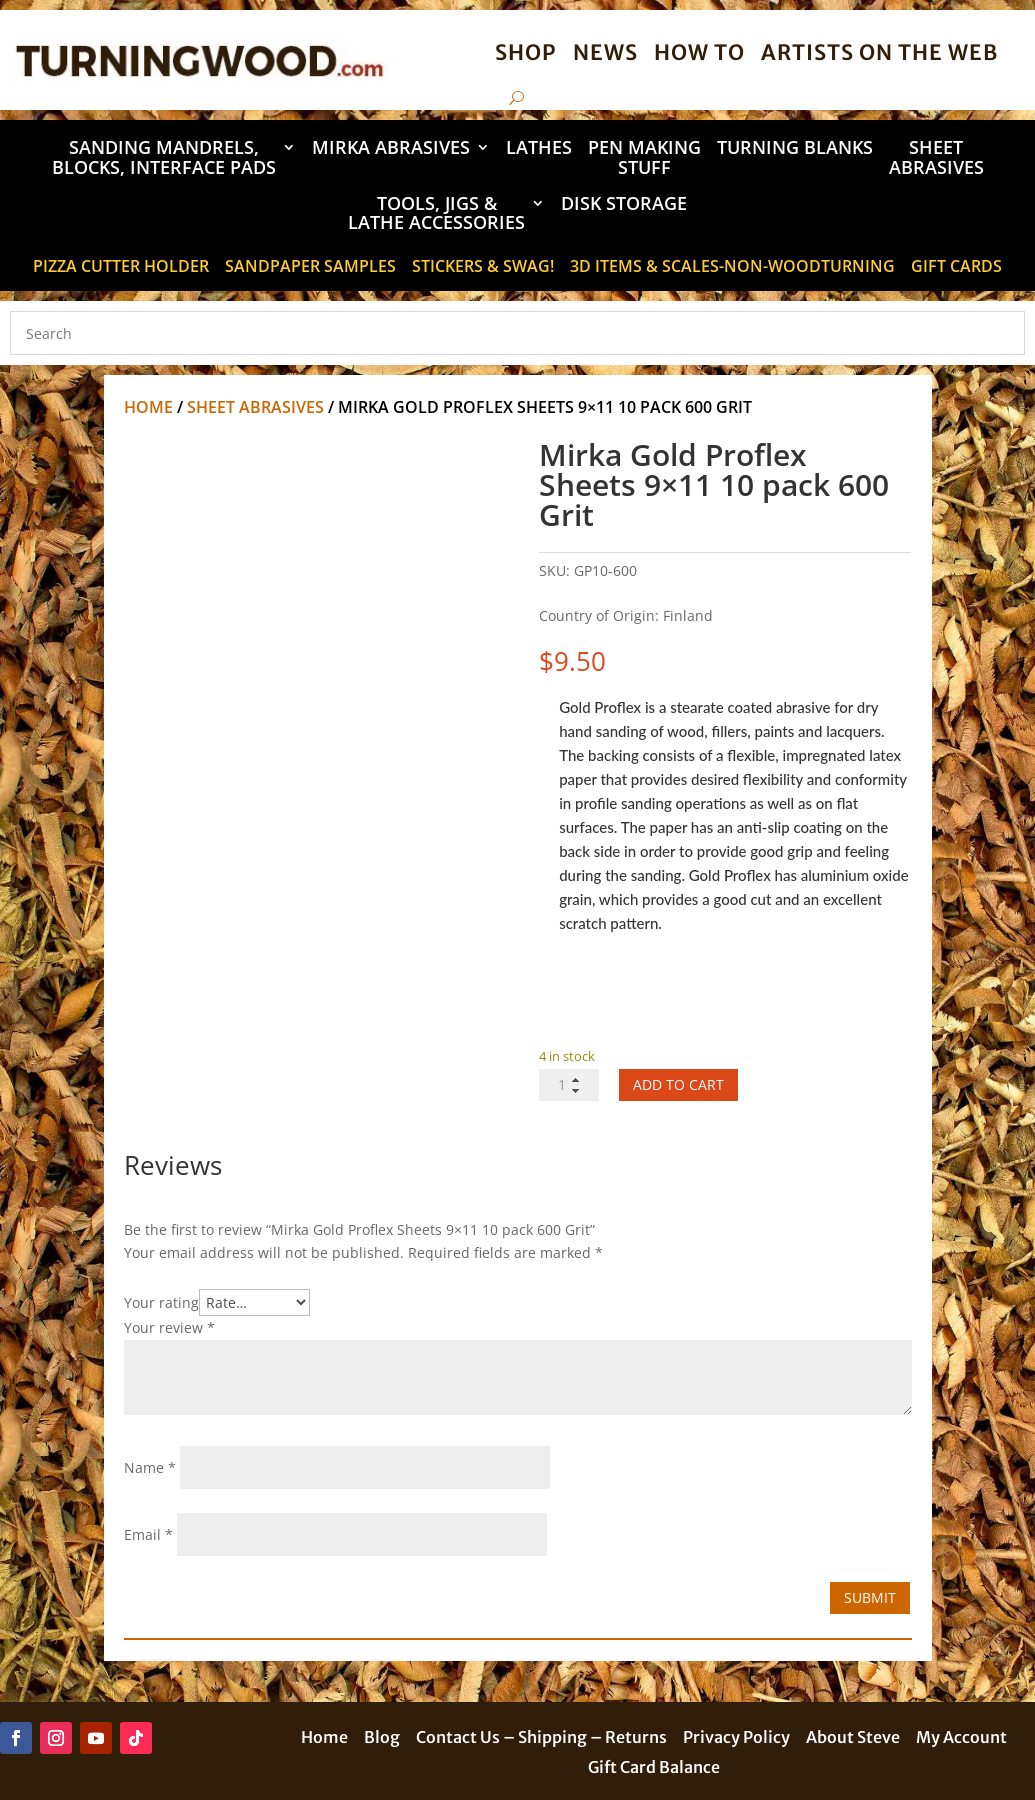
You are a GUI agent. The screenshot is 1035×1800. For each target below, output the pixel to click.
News (605, 52)
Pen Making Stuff (644, 158)
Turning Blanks (795, 148)
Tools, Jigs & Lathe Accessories (436, 214)
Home (148, 407)
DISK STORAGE (624, 204)
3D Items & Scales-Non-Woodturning (732, 268)
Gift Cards (956, 268)
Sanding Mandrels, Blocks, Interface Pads (164, 158)
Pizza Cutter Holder (121, 268)
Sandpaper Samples (310, 268)
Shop (526, 52)
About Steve (853, 1738)
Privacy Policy (736, 1738)
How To (699, 52)
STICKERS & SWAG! (483, 268)
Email (148, 1534)
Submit (870, 1597)
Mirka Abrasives (391, 148)
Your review (169, 1327)
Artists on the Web (879, 52)
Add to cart (678, 1084)
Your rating (161, 1302)
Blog (382, 1738)
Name (150, 1467)
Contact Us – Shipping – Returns (541, 1738)
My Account (961, 1738)
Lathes (539, 148)
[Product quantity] (569, 1085)
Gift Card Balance (654, 1768)
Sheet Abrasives (936, 158)
